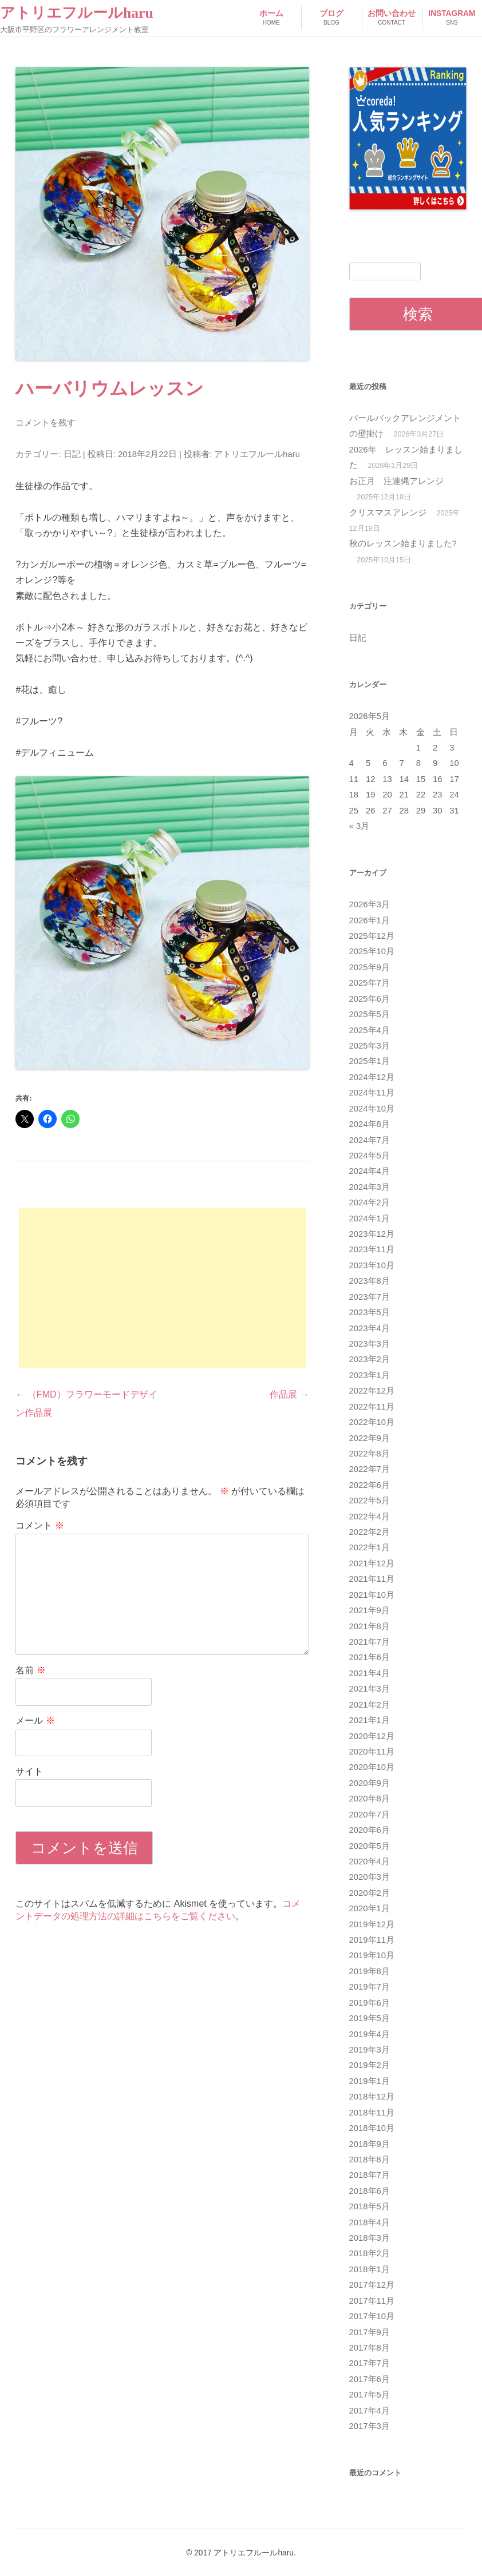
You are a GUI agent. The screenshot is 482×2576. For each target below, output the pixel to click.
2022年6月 (369, 1485)
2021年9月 (369, 1610)
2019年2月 (369, 2065)
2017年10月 (372, 2316)
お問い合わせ (392, 18)
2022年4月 (369, 1516)
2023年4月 (369, 1328)
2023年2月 (369, 1359)
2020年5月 (369, 1846)
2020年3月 (369, 1877)
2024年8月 (369, 1124)
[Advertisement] (162, 1288)
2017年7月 (369, 2363)
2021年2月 (369, 1704)
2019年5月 (369, 2018)
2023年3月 (369, 1343)
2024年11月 (372, 1092)
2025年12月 (372, 935)
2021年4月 (369, 1673)
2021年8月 (369, 1626)
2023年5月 (369, 1312)
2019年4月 (369, 2034)
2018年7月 (369, 2175)
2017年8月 (369, 2347)
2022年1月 (369, 1547)
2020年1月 (369, 1908)
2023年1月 (369, 1375)
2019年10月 (372, 1955)
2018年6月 (369, 2191)
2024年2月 (369, 1202)
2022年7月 (369, 1469)
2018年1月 (369, 2269)
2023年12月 (372, 1234)
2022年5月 (369, 1500)
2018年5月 (369, 2206)
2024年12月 (372, 1077)
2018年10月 (372, 2128)
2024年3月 (369, 1187)
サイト (29, 1771)
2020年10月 (372, 1767)
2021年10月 (372, 1594)
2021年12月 (372, 1563)
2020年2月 (369, 1893)
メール (34, 1720)
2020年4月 (369, 1861)
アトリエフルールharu (76, 13)
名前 (30, 1670)
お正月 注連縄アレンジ (396, 481)
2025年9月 (369, 967)
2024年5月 (369, 1155)
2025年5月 (369, 1014)
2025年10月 (372, 951)
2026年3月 (369, 904)
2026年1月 (369, 920)
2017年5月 (369, 2394)
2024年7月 (369, 1140)
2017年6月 (369, 2379)
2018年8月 (369, 2159)
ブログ (331, 18)
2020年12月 (372, 1736)
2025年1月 (369, 1061)
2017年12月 (372, 2284)
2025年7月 (369, 982)
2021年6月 (369, 1657)
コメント (39, 1525)
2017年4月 (369, 2410)
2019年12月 (372, 1924)
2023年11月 (372, 1249)
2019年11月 (372, 1939)
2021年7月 (369, 1641)
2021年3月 (369, 1688)
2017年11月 (372, 2300)
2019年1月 (369, 2081)
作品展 (289, 1394)
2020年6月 (369, 1830)
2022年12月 (372, 1390)
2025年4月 (369, 1030)
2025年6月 (369, 998)
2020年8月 (369, 1798)
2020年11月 (372, 1751)
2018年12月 (372, 2096)
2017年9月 (369, 2332)
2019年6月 (369, 2002)
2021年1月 (369, 1720)
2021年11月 (372, 1578)
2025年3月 (369, 1045)
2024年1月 (369, 1218)
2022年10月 (372, 1422)
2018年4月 (369, 2222)
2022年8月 (369, 1453)
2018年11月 (372, 2112)
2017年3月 (369, 2426)
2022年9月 (369, 1438)
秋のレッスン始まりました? (403, 543)
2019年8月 (369, 1971)
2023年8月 (369, 1280)
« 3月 (359, 826)
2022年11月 (372, 1406)
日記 (72, 454)
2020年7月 (369, 1814)
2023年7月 (369, 1296)
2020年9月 (369, 1783)
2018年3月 (369, 2237)
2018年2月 (369, 2253)
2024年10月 (372, 1108)
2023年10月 (372, 1265)
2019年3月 (369, 2049)
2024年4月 (369, 1171)
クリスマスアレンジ (387, 512)
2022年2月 (369, 1532)
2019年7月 (369, 1986)
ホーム (271, 18)
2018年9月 (369, 2144)
